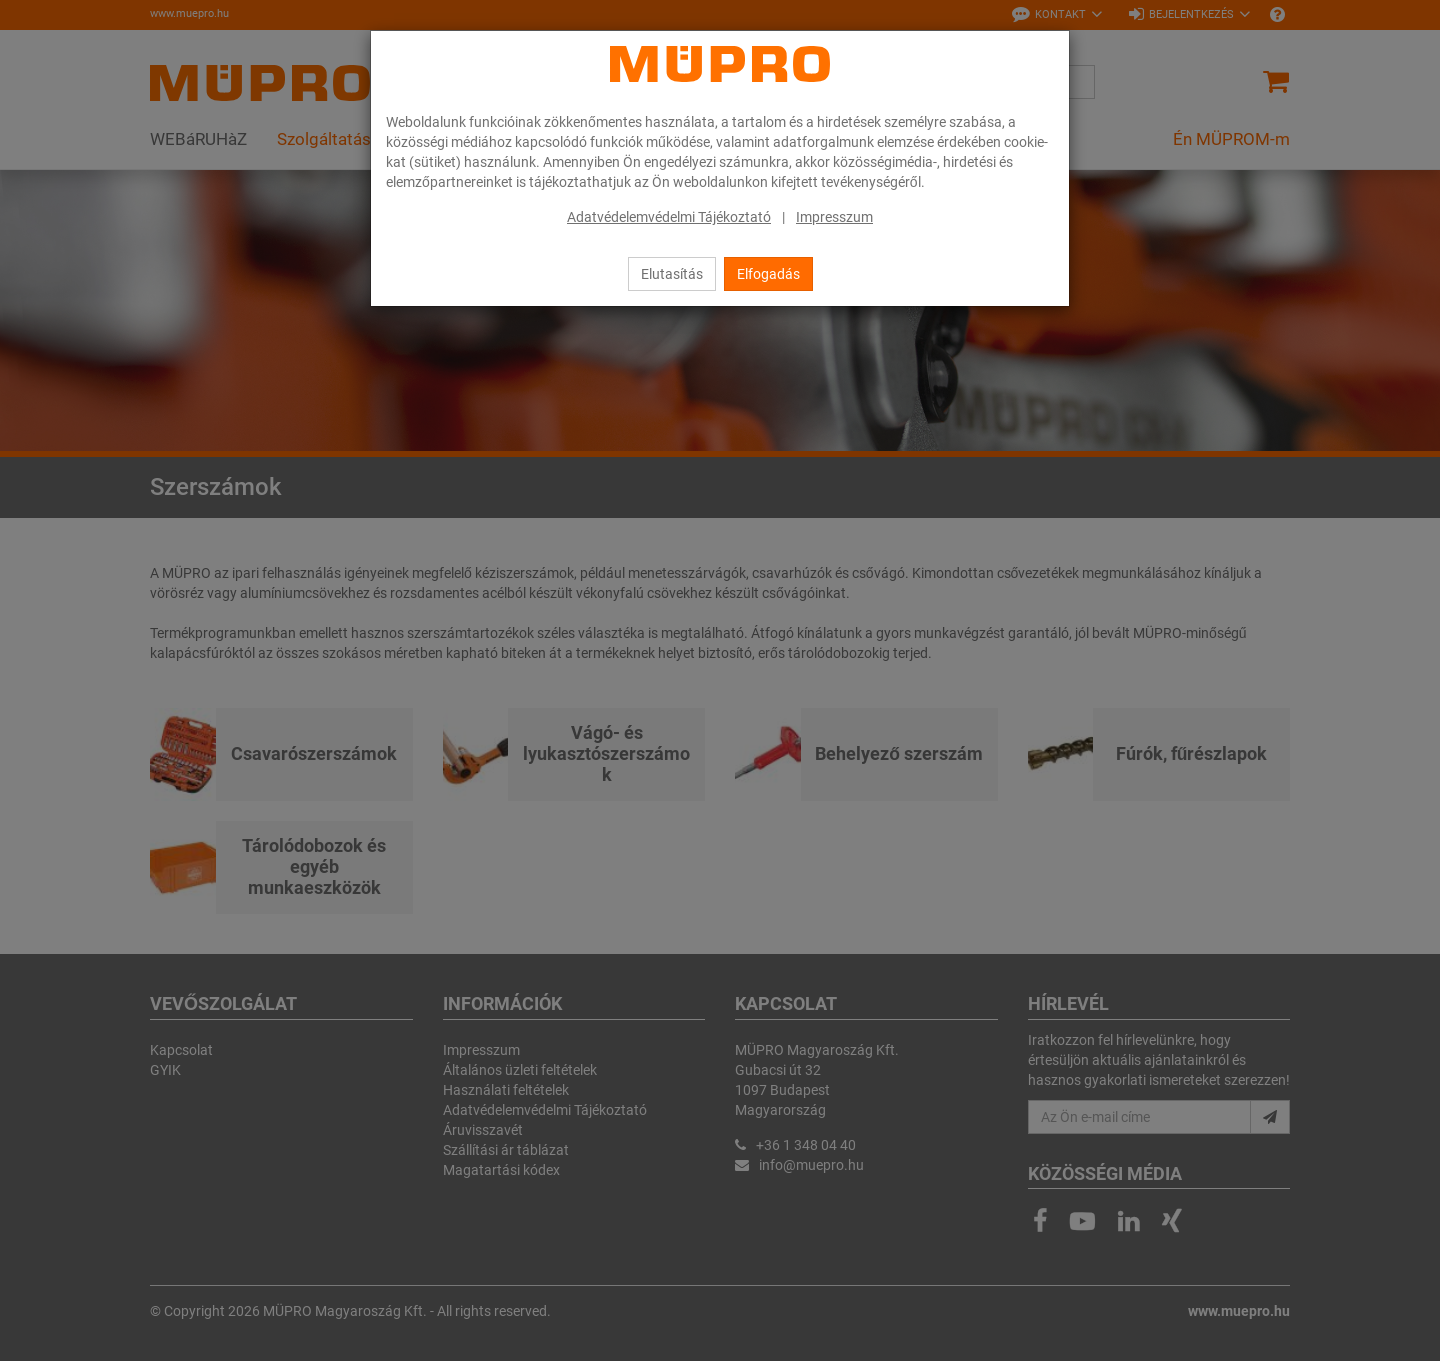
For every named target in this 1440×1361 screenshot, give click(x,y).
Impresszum (834, 217)
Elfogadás (768, 274)
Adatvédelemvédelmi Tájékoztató (669, 217)
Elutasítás (672, 274)
